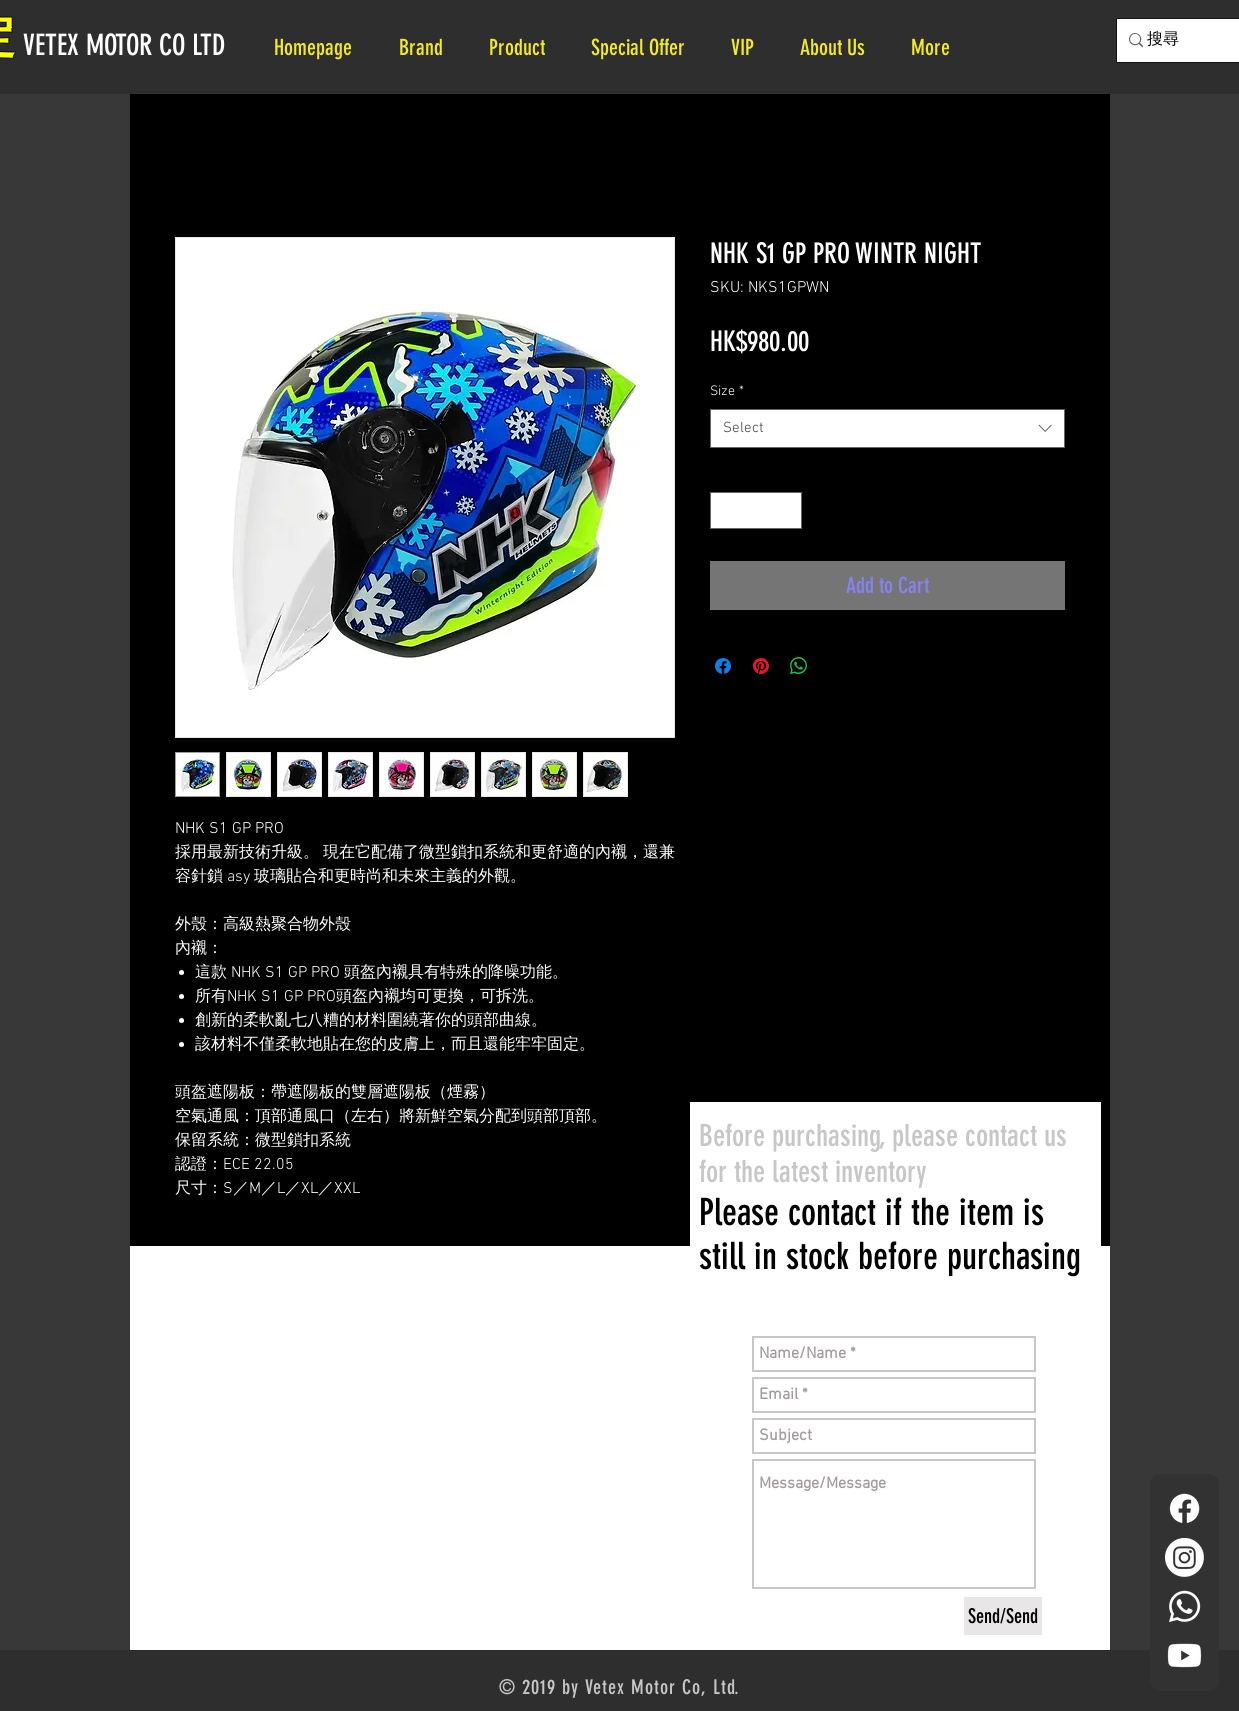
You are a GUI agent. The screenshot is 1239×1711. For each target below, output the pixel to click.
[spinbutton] (756, 510)
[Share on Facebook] (723, 666)
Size (727, 391)
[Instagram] (1184, 1557)
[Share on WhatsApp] (799, 666)
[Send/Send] (1003, 1616)
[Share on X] (837, 666)
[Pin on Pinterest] (761, 666)
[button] (840, 47)
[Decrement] (725, 510)
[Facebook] (1184, 1508)
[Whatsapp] (1184, 1606)
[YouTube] (1184, 1655)
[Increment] (786, 510)
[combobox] (887, 428)
